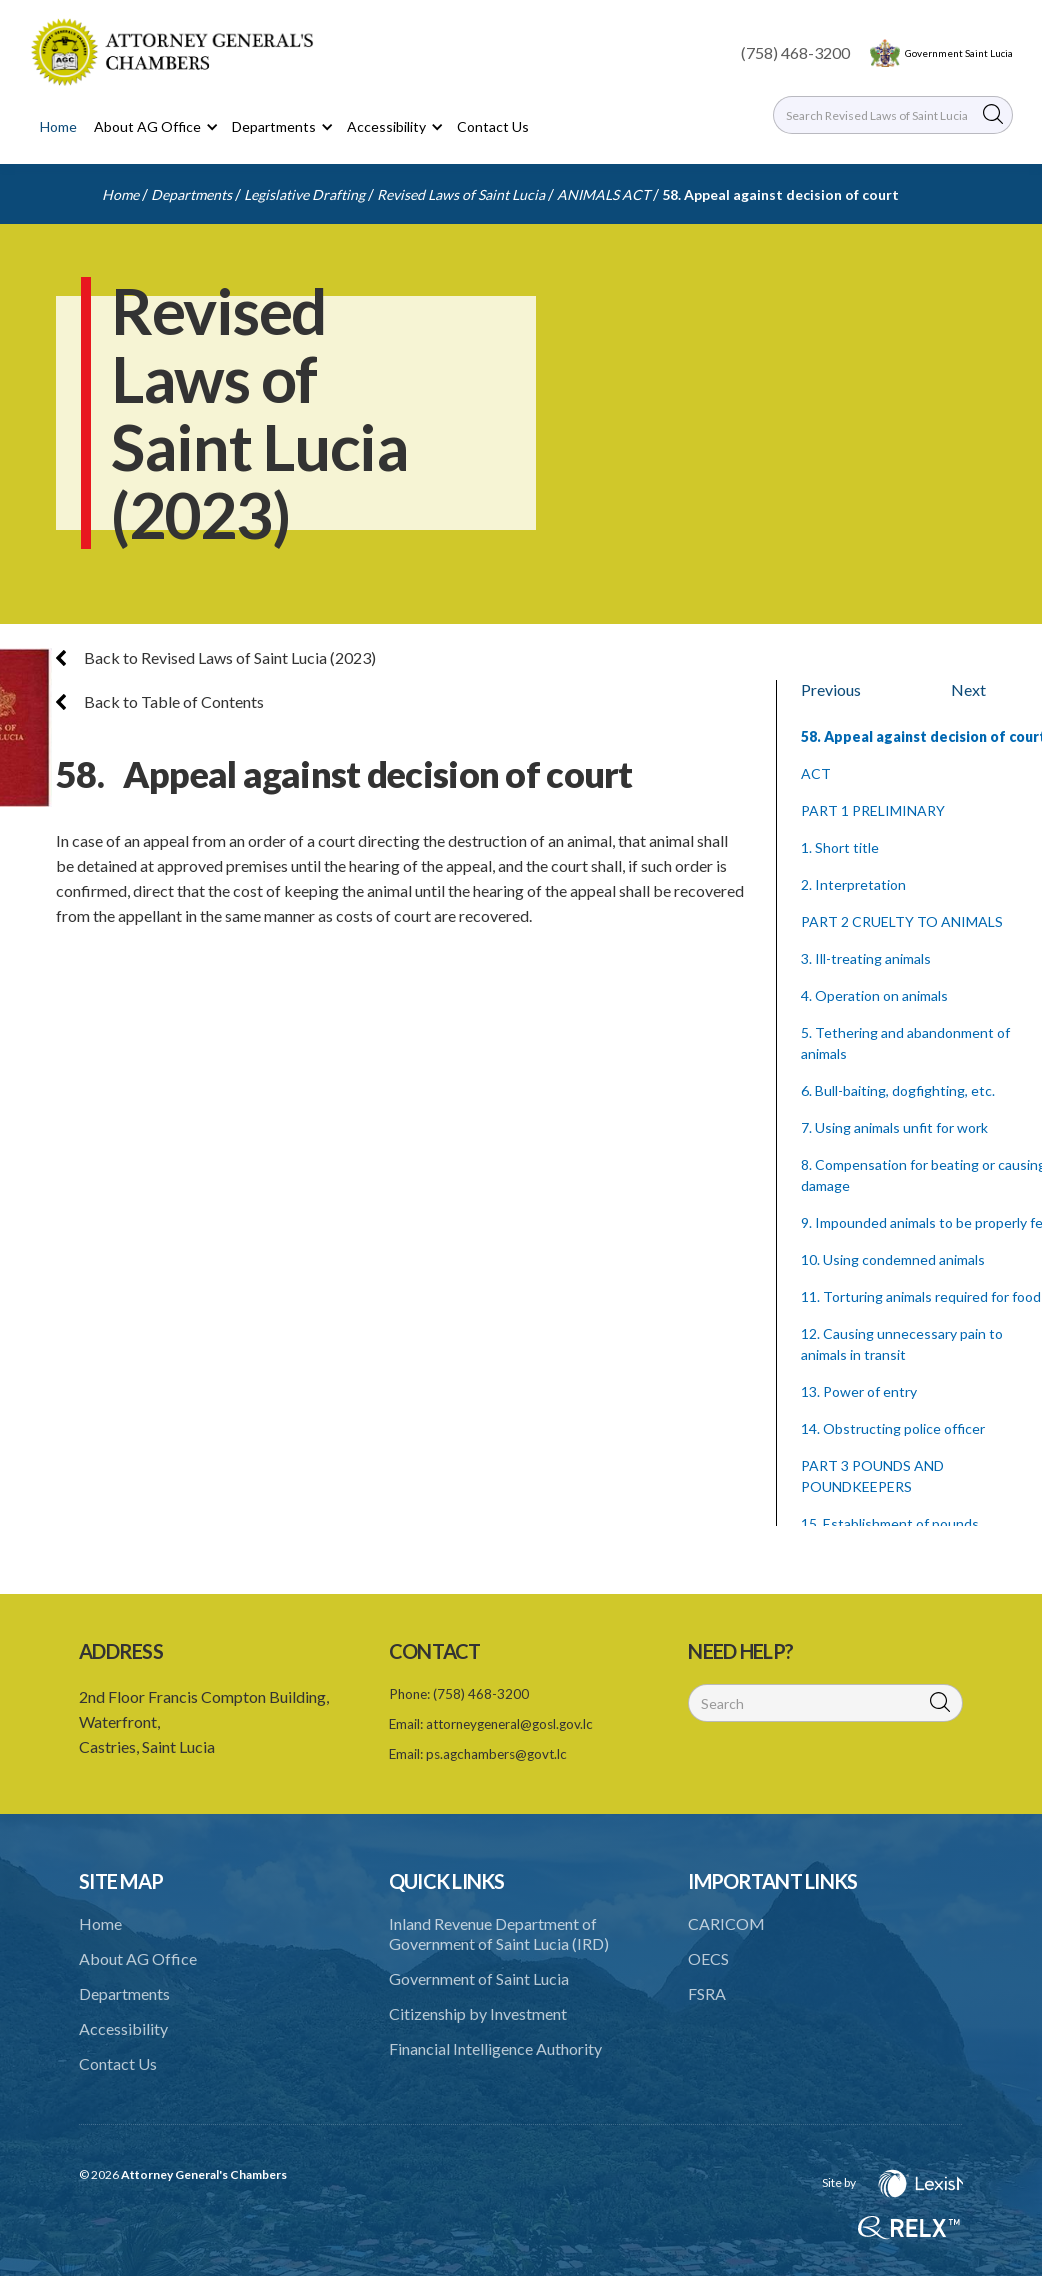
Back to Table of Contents (160, 701)
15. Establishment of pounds (890, 1523)
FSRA (707, 1993)
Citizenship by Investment (478, 2013)
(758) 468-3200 (795, 52)
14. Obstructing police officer (893, 1428)
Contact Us (493, 126)
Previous (831, 689)
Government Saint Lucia (959, 53)
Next (968, 689)
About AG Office (138, 1958)
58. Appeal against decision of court (780, 194)
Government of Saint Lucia (479, 1978)
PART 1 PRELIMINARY (873, 810)
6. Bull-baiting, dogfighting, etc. (898, 1090)
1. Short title (840, 847)
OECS (708, 1958)
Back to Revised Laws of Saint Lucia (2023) (216, 657)
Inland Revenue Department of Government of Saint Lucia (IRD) (499, 1933)
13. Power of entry (859, 1391)
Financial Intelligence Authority (495, 2048)
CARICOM (726, 1923)
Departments (191, 194)
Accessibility (123, 2028)
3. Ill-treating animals (866, 958)
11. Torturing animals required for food (921, 1296)
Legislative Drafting (304, 194)
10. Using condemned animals (893, 1259)
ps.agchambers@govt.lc (496, 1754)
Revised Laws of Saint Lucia (461, 194)
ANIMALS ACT (603, 194)
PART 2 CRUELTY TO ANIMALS (902, 921)
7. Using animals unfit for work (894, 1127)
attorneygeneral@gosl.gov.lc (509, 1724)
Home (58, 126)
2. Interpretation (853, 884)
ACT (816, 773)
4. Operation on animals (874, 995)
